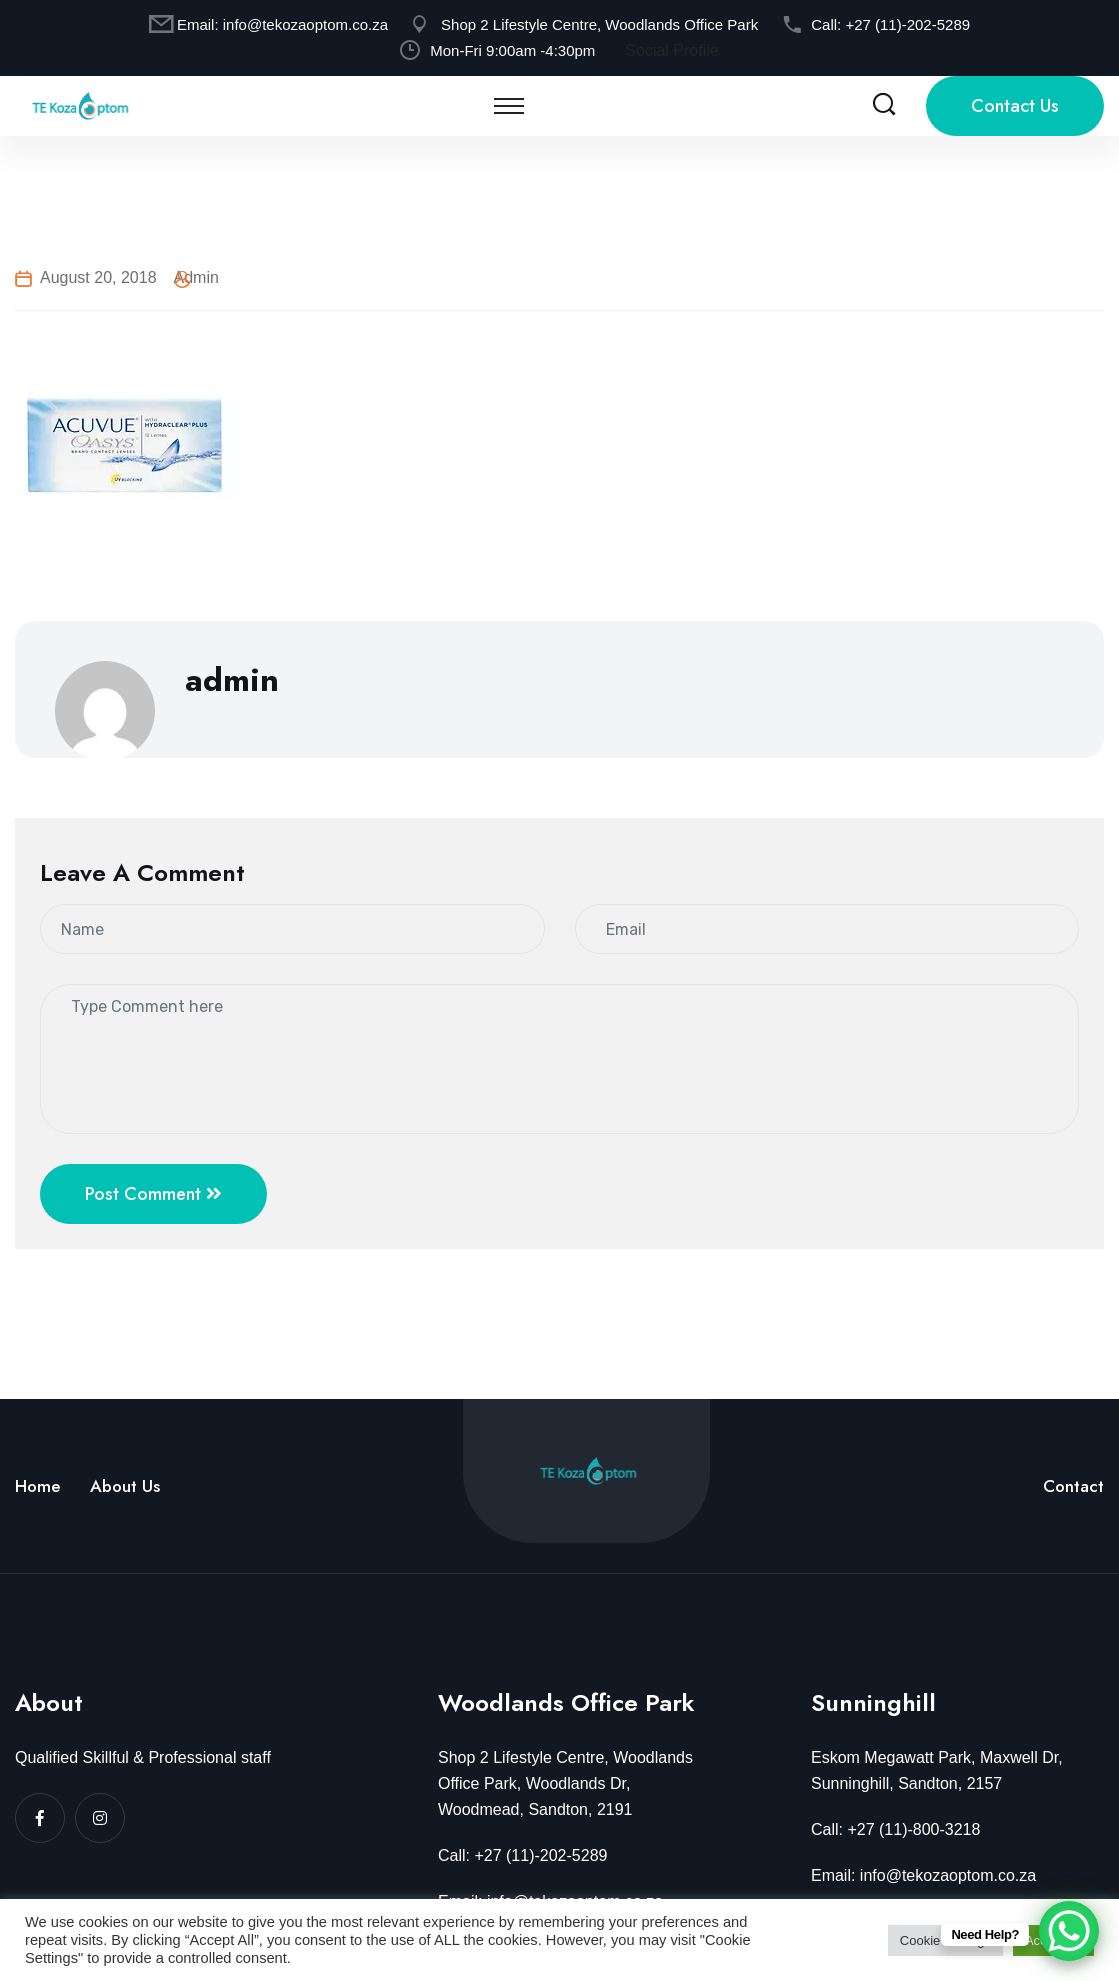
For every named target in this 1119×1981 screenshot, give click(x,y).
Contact (1073, 1486)
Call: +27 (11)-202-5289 (522, 1855)
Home (37, 1486)
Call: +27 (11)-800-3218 (895, 1829)
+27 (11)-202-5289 (907, 24)
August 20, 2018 (98, 277)
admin (196, 277)
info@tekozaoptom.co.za (305, 24)
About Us (125, 1486)
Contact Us (1015, 106)
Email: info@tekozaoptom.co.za (923, 1875)
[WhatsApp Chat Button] (1069, 1931)
